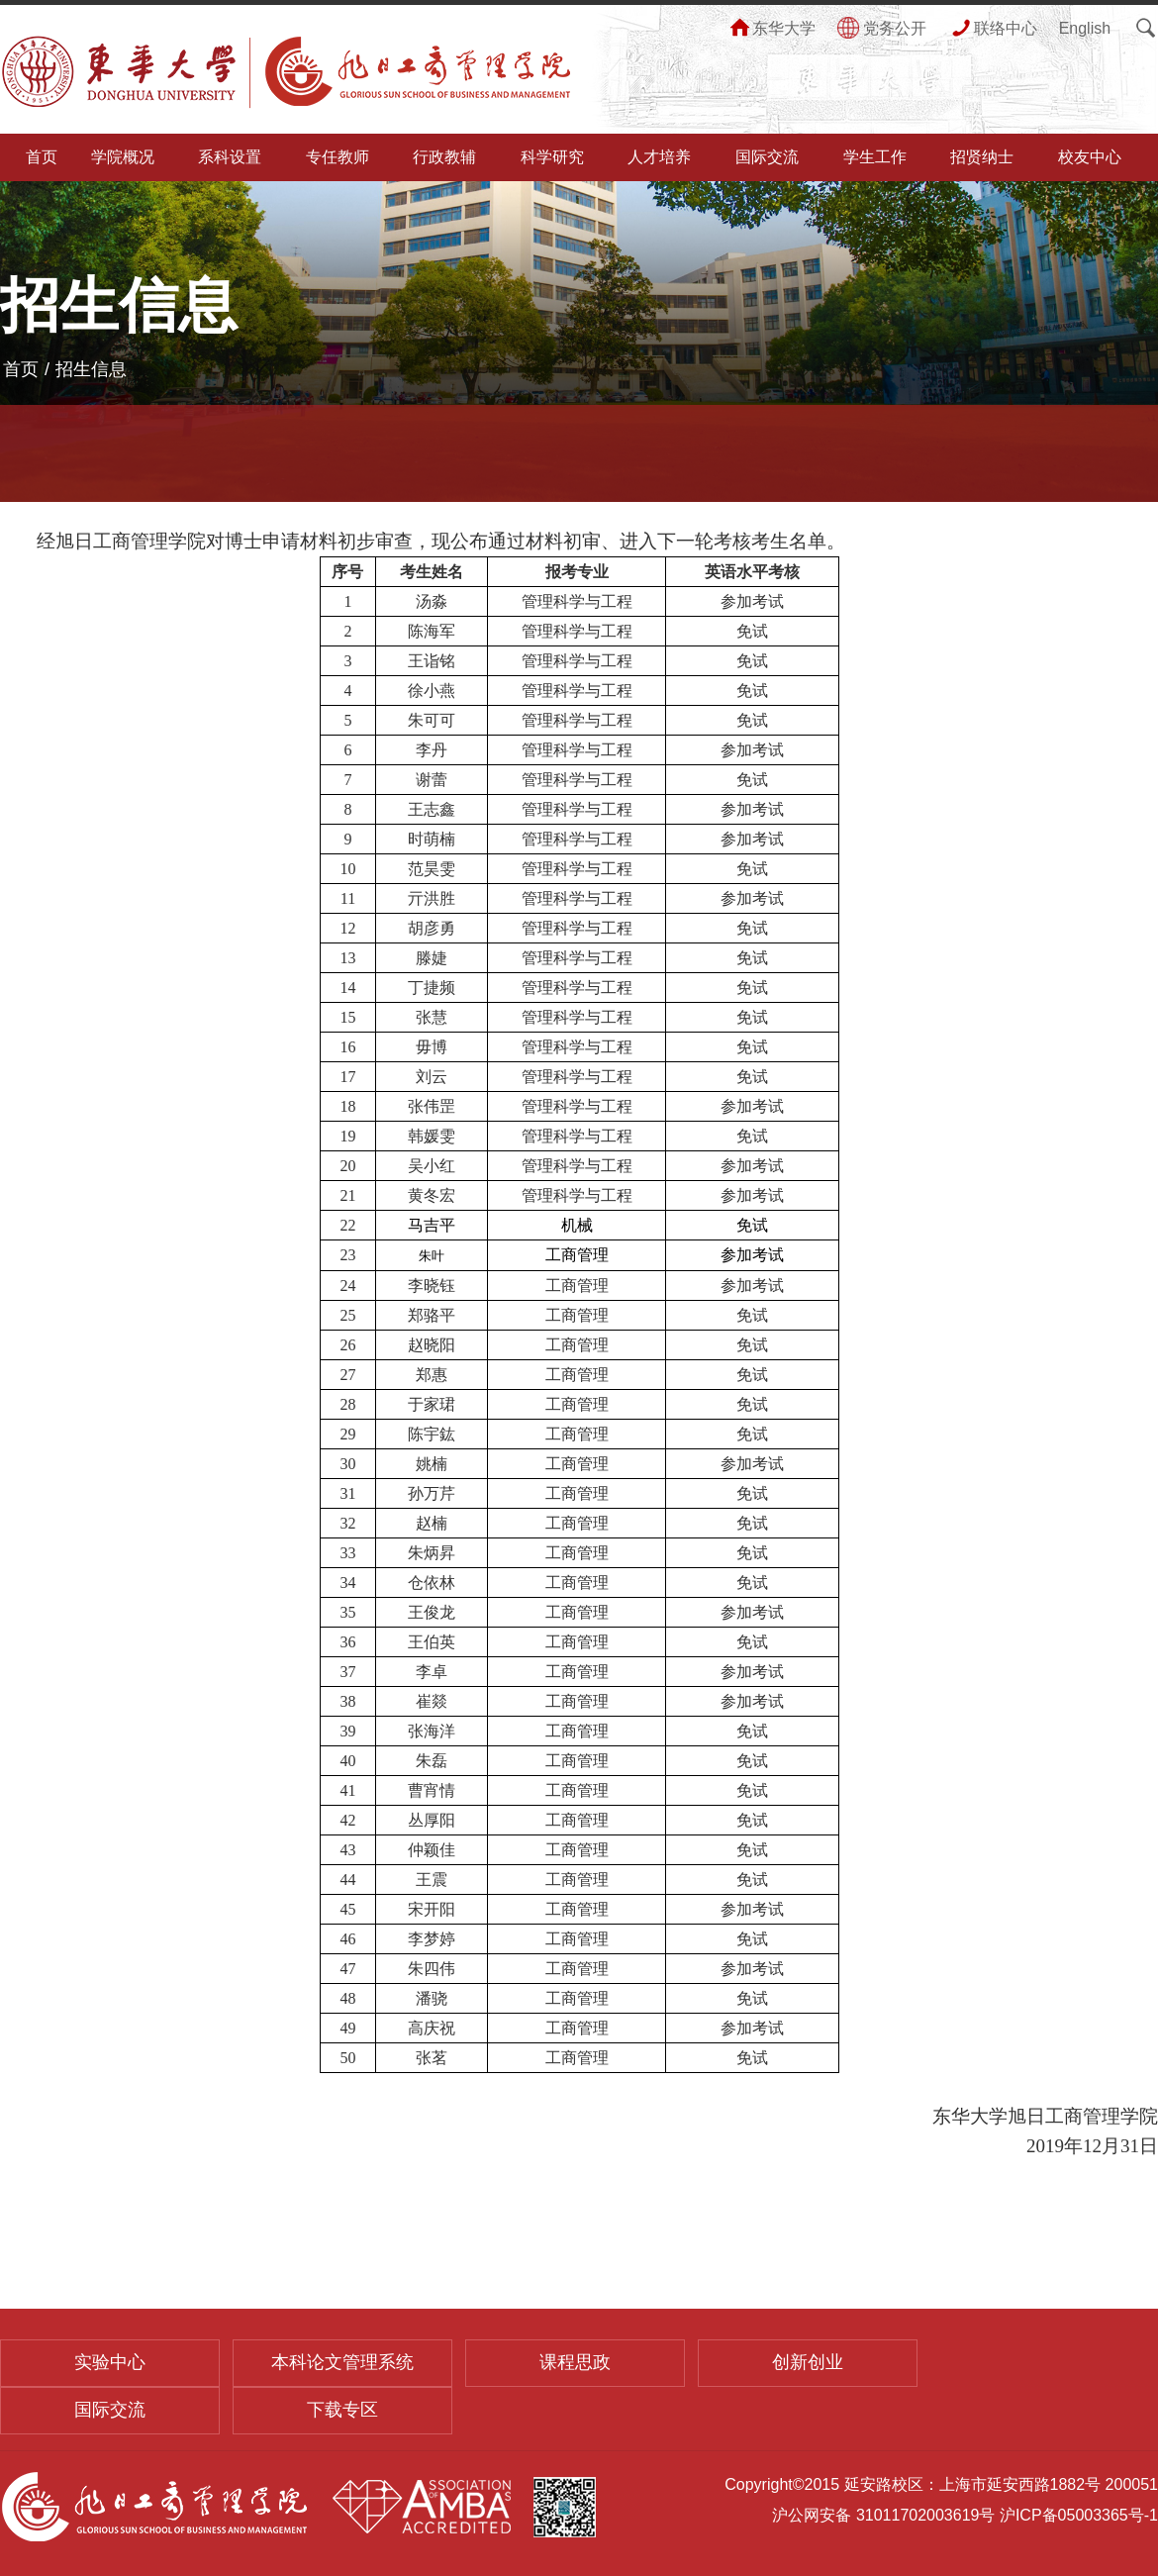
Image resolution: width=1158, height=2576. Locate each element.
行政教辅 (444, 157)
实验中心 (109, 2362)
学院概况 (122, 157)
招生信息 (91, 369)
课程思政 (575, 2362)
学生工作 (875, 157)
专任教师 (337, 157)
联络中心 (992, 28)
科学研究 (552, 157)
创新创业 (807, 2362)
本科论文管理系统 (342, 2362)
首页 (41, 157)
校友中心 (1089, 157)
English (1084, 28)
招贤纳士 (981, 157)
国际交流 (767, 157)
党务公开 (881, 28)
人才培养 (659, 157)
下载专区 (342, 2410)
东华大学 (771, 28)
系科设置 (229, 157)
